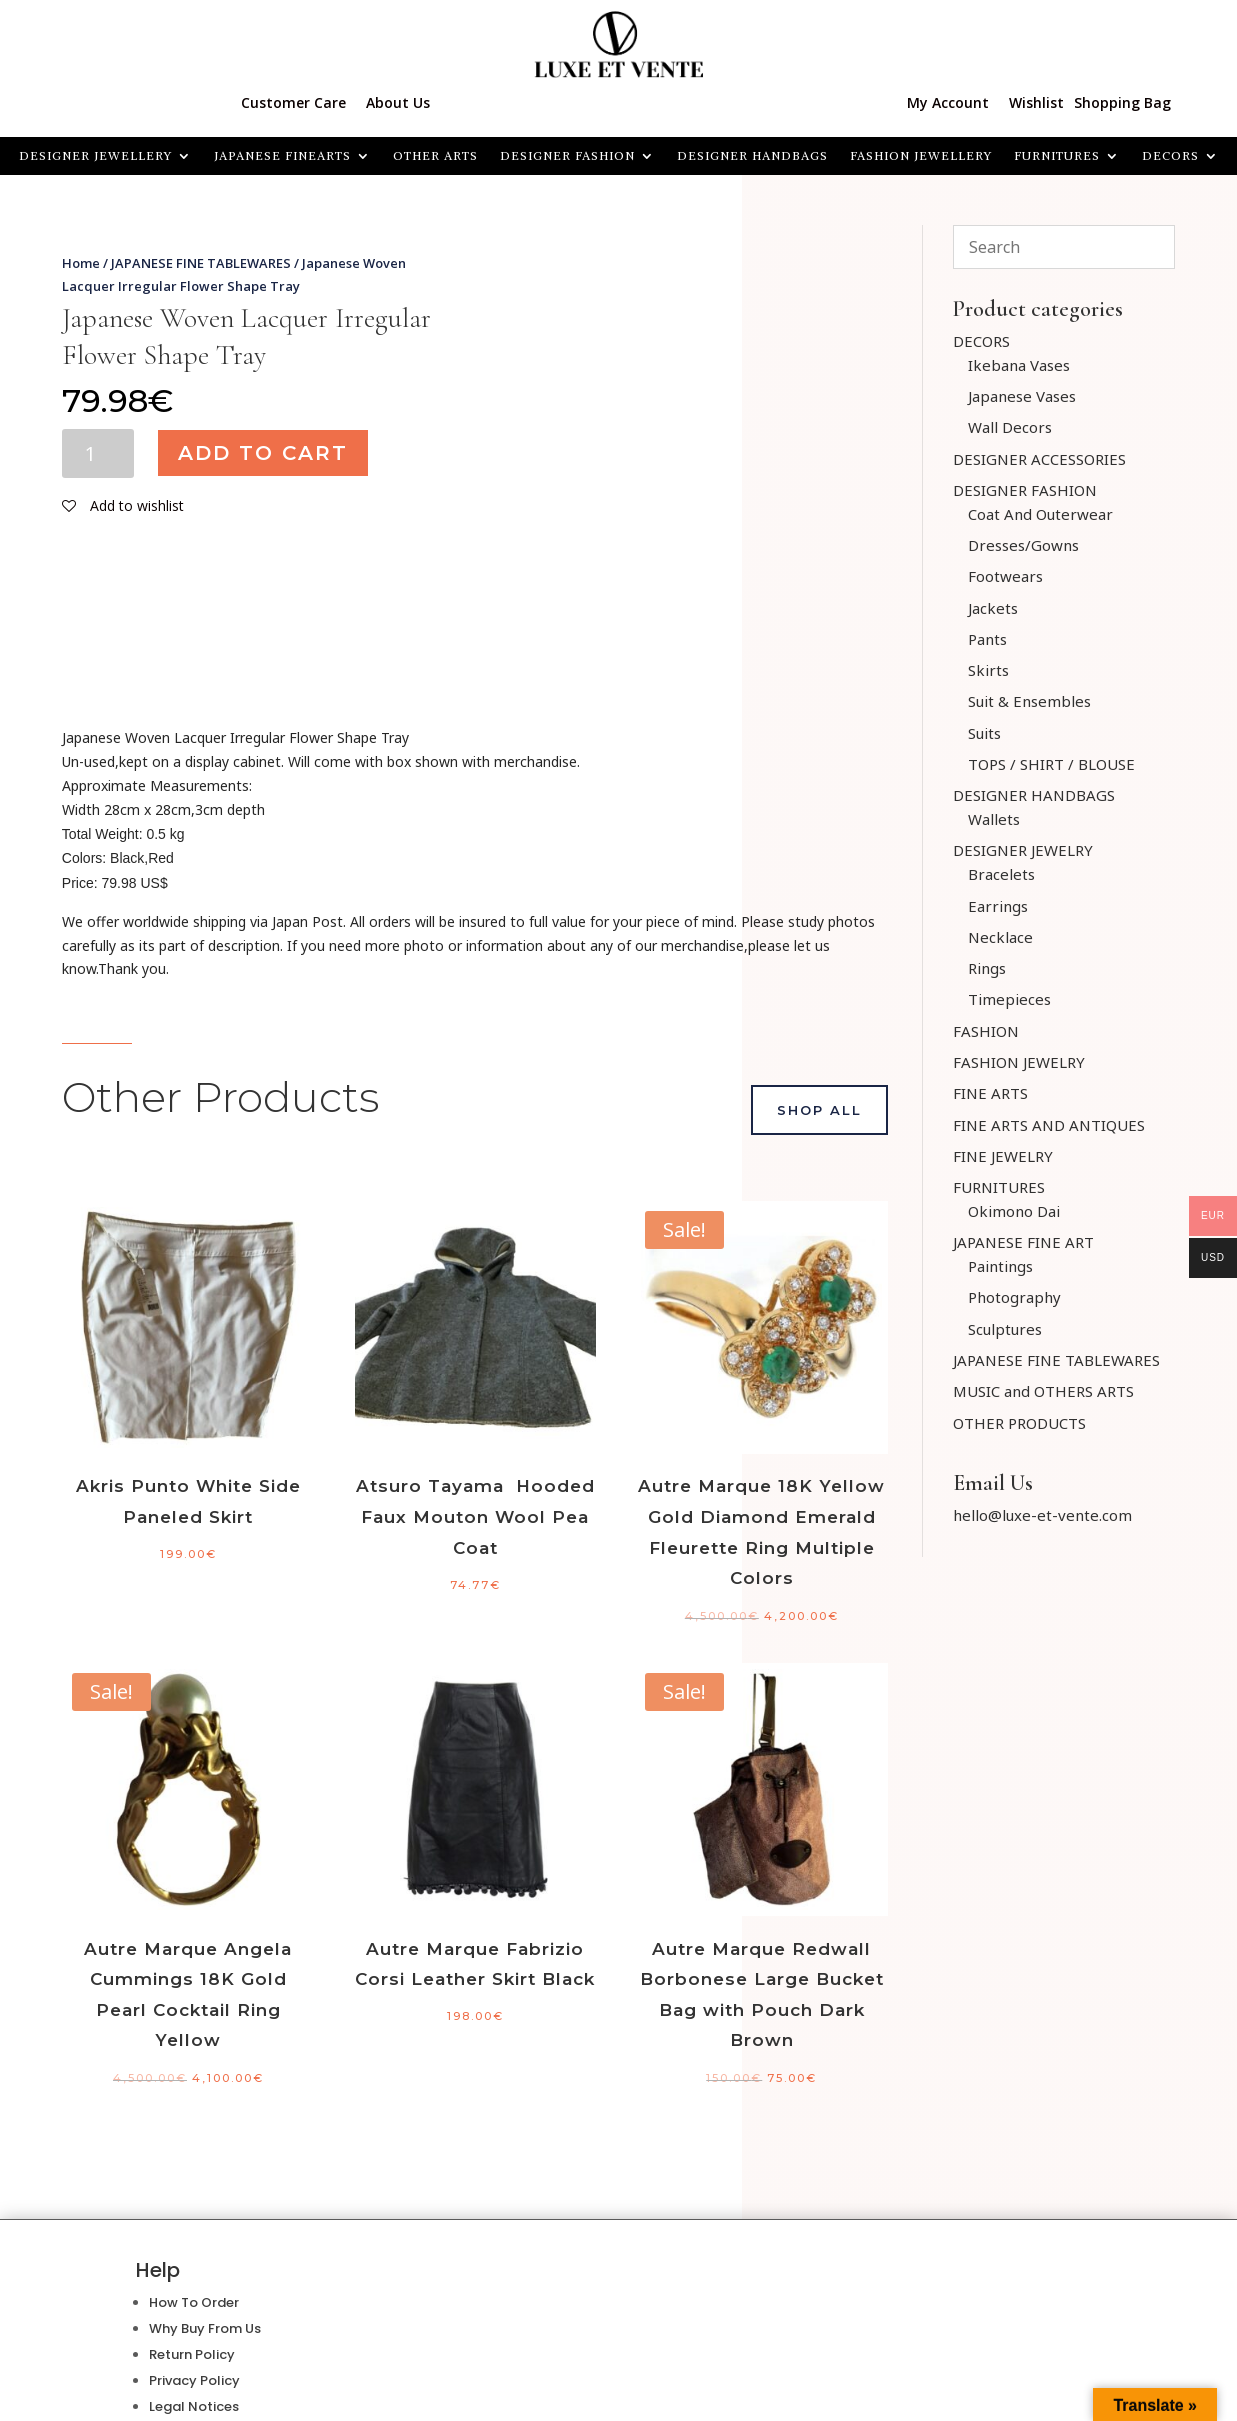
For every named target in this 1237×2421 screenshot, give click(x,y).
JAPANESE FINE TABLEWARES (201, 263)
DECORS (981, 341)
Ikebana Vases (1019, 365)
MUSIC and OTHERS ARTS (1043, 1391)
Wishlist (1036, 102)
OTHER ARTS (435, 156)
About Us (398, 102)
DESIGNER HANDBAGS (752, 156)
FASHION (986, 1031)
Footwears (1005, 576)
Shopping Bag (1122, 102)
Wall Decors (1010, 427)
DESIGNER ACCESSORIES (1039, 459)
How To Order (194, 2302)
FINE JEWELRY (1003, 1156)
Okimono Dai (1014, 1211)
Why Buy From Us (205, 2328)
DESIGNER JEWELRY (1023, 850)
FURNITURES (1057, 156)
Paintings (1000, 1266)
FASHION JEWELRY (1019, 1062)
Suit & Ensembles (1029, 701)
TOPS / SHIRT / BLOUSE (1051, 764)
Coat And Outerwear (1040, 514)
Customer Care (293, 102)
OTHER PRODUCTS (1019, 1423)
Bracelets (1001, 874)
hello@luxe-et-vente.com (1042, 1515)
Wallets (994, 819)
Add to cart (263, 453)
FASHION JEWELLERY (921, 156)
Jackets (993, 608)
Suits (984, 733)
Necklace (1000, 937)
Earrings (998, 906)
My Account (948, 102)
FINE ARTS (990, 1093)
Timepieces (1009, 999)
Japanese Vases (1022, 396)
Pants (987, 639)
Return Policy (192, 2354)
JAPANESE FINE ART (1023, 1242)
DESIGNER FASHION (567, 156)
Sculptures (1005, 1329)
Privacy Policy (194, 2380)
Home (81, 263)
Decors (1170, 156)
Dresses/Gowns (1023, 545)
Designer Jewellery (95, 156)
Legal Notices (194, 2406)
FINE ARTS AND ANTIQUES (1049, 1125)
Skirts (988, 670)
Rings (987, 968)
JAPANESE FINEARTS (282, 156)
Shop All (819, 1110)
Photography (1014, 1297)
